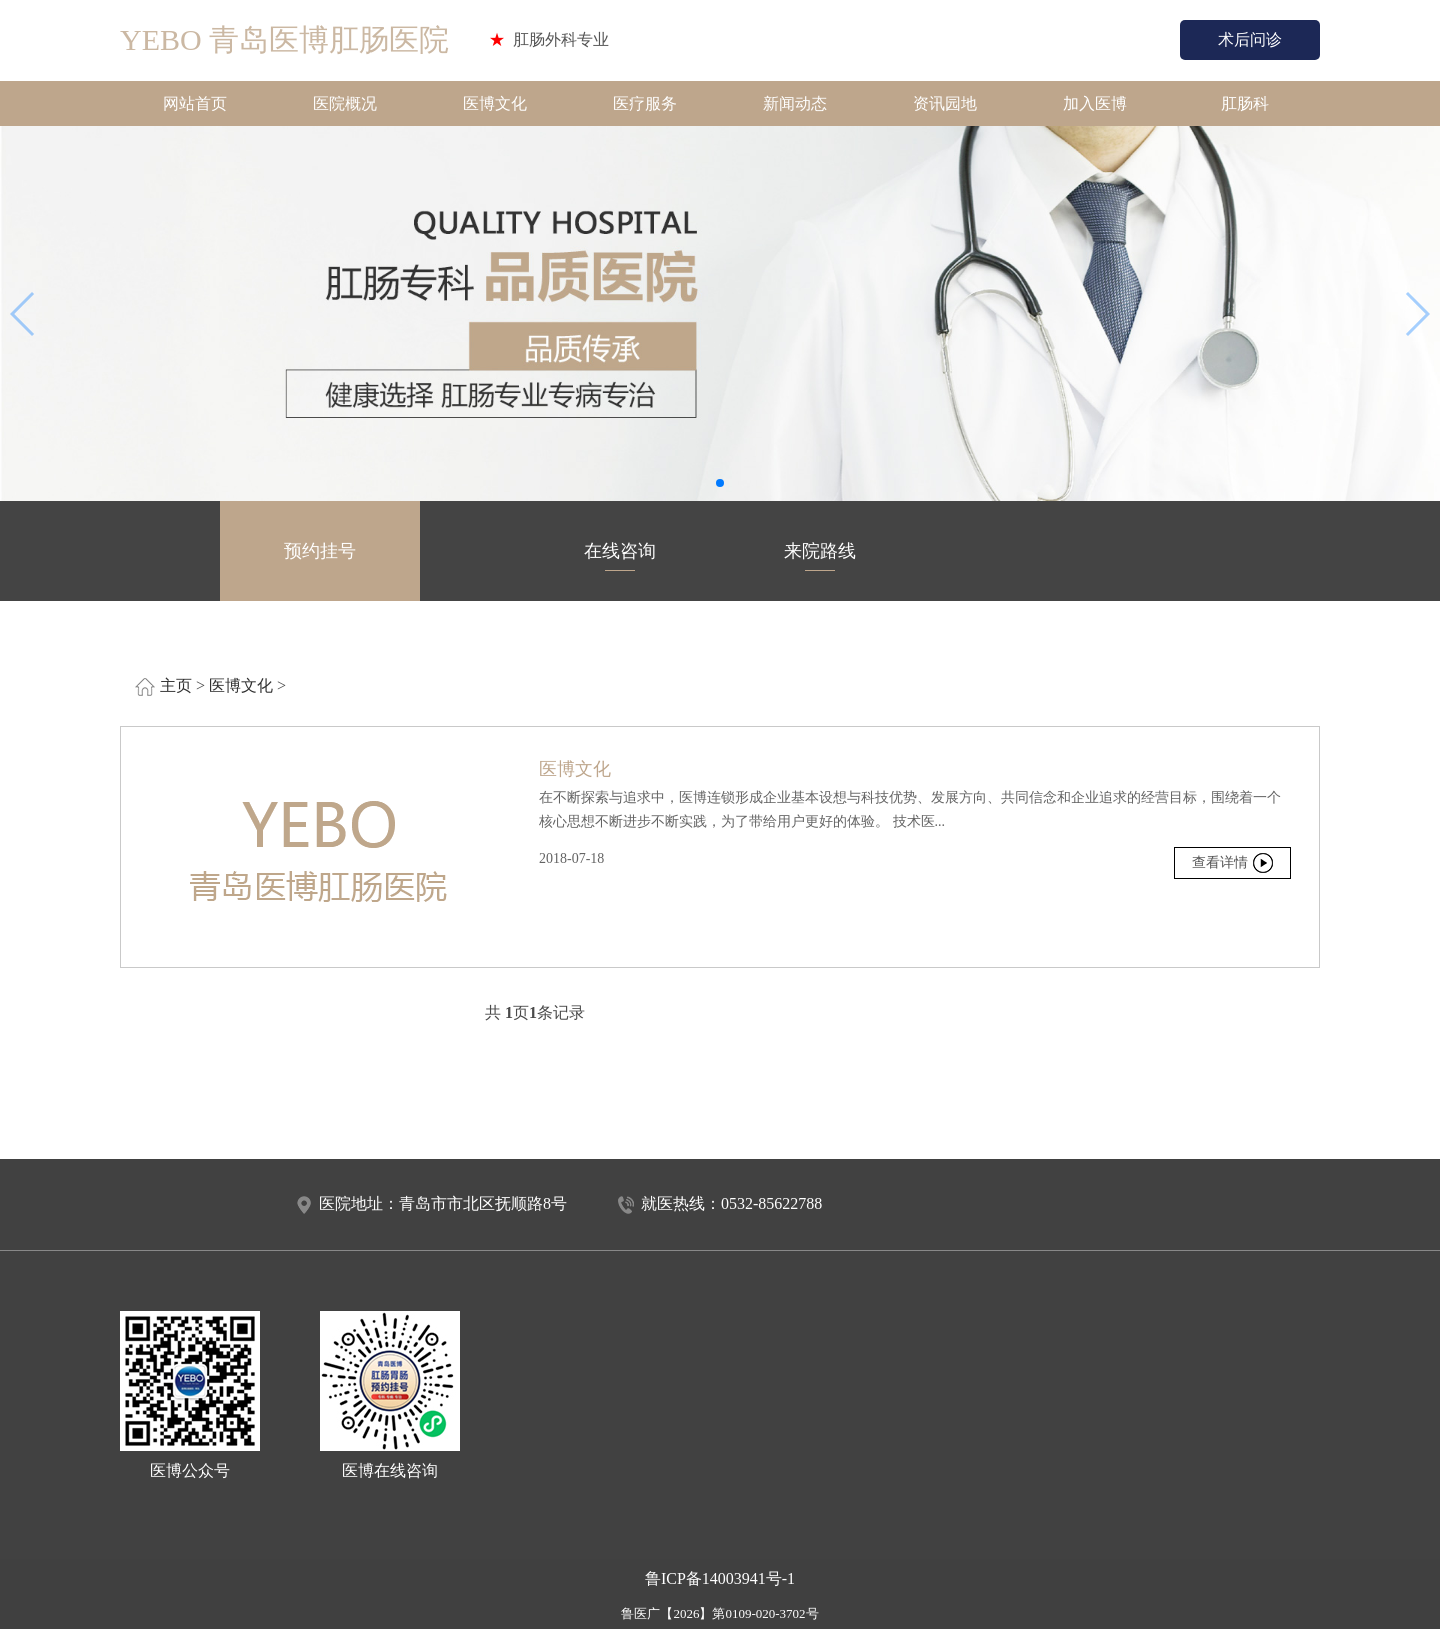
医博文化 (495, 103)
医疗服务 (645, 103)
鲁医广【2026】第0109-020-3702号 (719, 1613)
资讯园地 (945, 103)
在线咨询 (620, 556)
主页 (176, 685)
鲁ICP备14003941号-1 (720, 1578)
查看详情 (1220, 862)
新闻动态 (795, 103)
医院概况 (345, 103)
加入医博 (1095, 103)
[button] (720, 483)
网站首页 (195, 103)
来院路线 (820, 556)
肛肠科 (1245, 103)
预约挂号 (320, 556)
